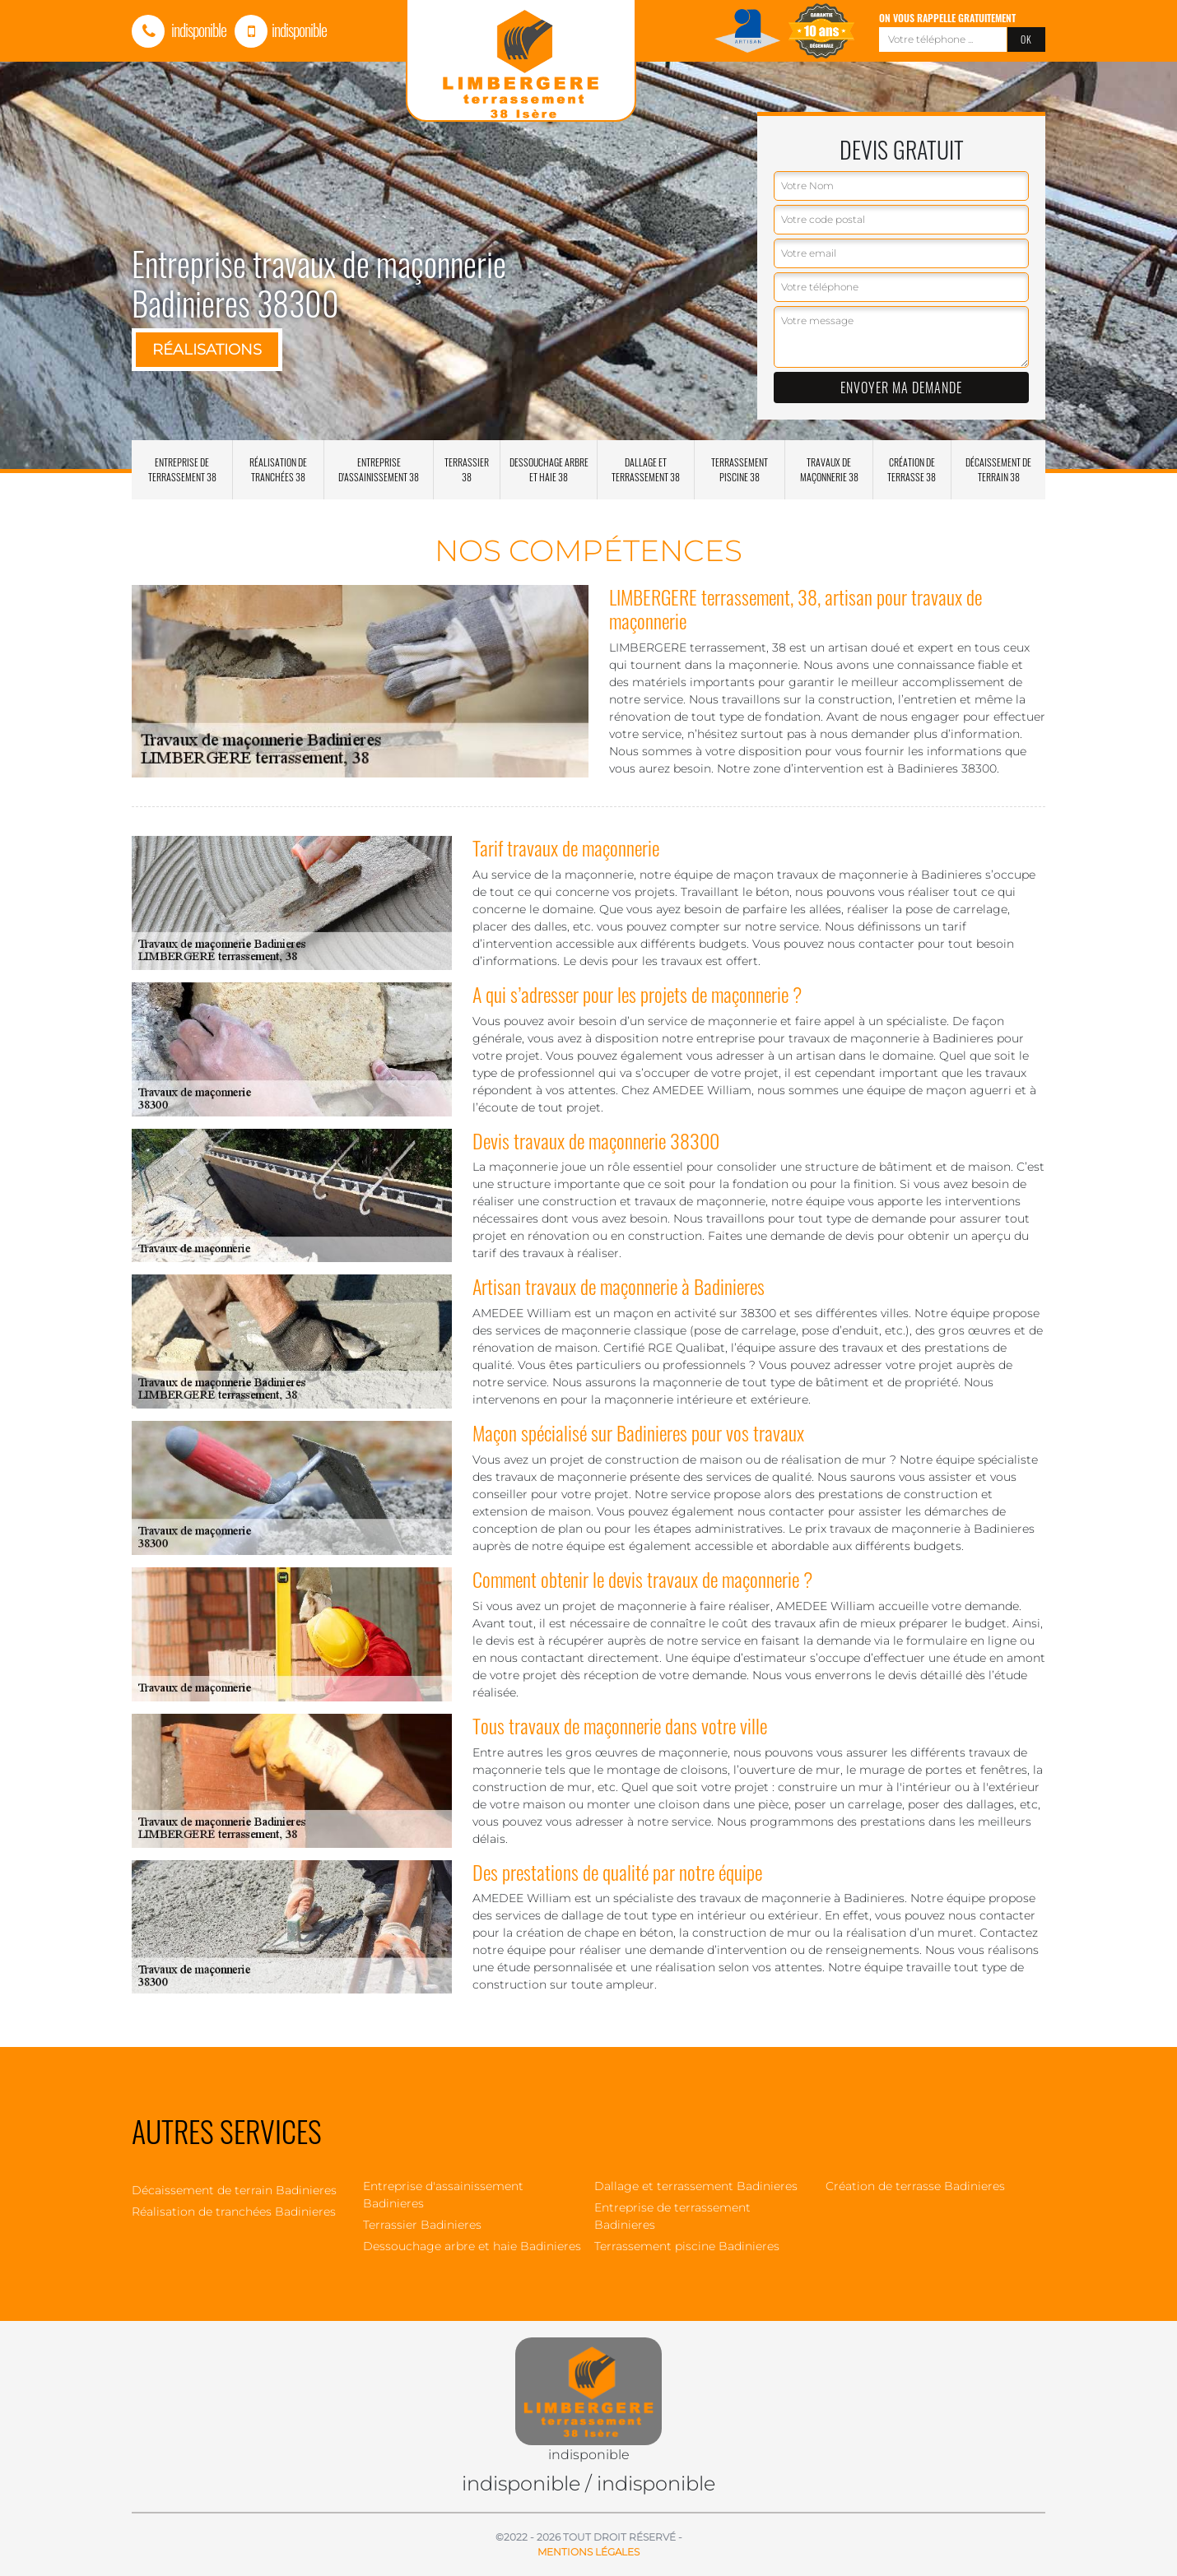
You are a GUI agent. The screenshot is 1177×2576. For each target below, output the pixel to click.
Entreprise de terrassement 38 (182, 469)
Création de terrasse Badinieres (915, 2186)
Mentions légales (588, 2552)
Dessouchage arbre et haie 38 (548, 469)
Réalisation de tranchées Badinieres (234, 2211)
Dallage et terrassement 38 (646, 469)
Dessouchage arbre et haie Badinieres (472, 2246)
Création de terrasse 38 (911, 469)
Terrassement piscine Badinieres (686, 2246)
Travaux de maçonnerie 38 (829, 469)
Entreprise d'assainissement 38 (378, 469)
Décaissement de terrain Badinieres (234, 2190)
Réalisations (207, 350)
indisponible (179, 29)
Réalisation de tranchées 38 (278, 469)
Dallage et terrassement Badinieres (696, 2186)
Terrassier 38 (466, 469)
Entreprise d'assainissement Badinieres (443, 2195)
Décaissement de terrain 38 (998, 469)
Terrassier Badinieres (422, 2224)
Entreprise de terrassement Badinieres (672, 2216)
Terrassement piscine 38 (739, 469)
